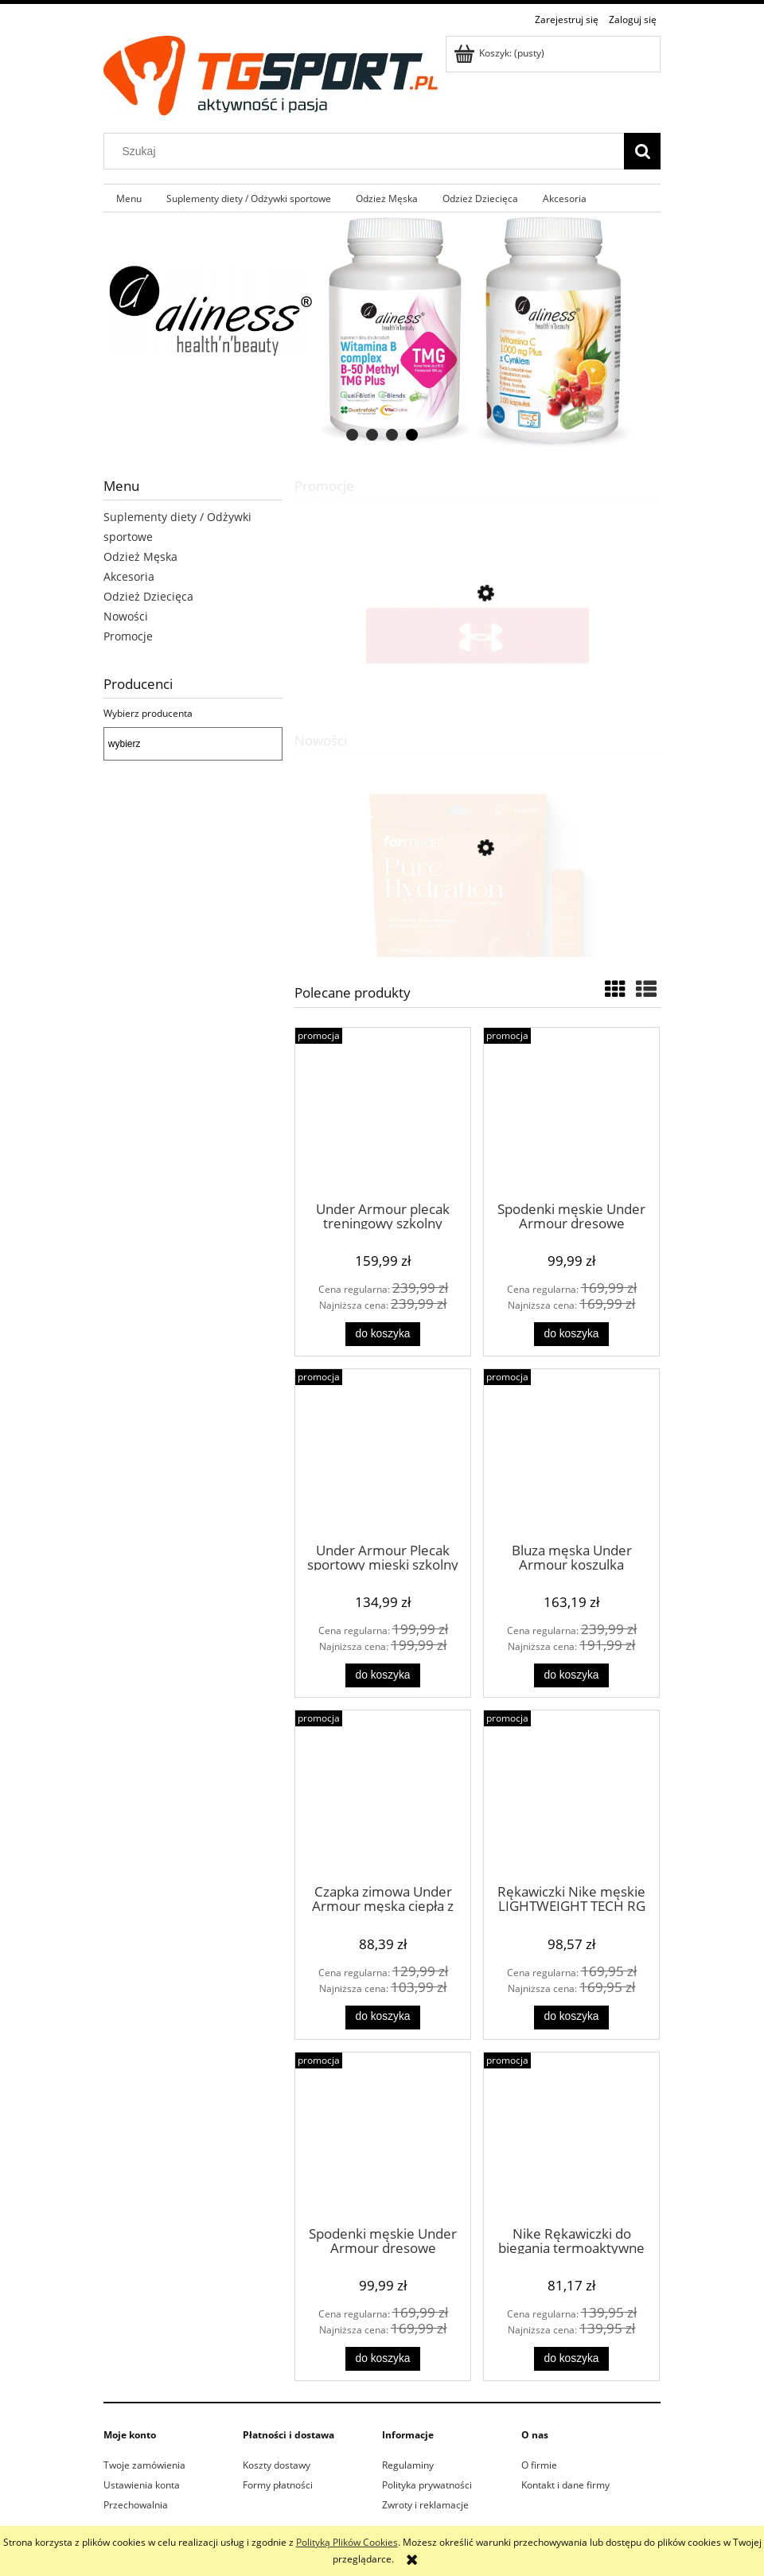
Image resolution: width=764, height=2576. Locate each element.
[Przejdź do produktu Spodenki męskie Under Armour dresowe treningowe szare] (383, 2137)
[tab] (352, 435)
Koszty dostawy (276, 2465)
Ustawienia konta (141, 2485)
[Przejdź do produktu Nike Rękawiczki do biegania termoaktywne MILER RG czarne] (571, 2137)
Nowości (125, 616)
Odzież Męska (140, 556)
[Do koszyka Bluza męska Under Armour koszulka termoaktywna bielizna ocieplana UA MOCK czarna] (571, 1675)
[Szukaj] (642, 151)
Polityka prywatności (427, 2485)
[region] (382, 332)
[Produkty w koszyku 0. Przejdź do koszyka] (500, 53)
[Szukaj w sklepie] (368, 151)
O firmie (539, 2465)
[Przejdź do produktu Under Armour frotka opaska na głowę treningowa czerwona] (477, 663)
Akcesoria (128, 576)
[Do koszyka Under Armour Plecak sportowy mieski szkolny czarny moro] (382, 1675)
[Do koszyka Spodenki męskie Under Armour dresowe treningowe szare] (382, 2359)
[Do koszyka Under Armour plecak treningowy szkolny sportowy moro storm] (382, 1334)
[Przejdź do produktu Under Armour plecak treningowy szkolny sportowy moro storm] (383, 1113)
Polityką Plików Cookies (347, 2542)
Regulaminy (408, 2465)
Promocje (128, 636)
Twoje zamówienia (144, 2465)
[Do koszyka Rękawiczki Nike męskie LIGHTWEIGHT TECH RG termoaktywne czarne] (571, 2017)
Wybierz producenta (148, 713)
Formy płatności (278, 2485)
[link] (382, 332)
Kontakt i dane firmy (565, 2485)
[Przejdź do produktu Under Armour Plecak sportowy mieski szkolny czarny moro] (383, 1454)
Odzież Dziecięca (148, 596)
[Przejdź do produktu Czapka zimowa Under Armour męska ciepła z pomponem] (383, 1795)
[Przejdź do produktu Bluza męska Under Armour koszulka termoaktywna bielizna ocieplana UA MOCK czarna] (571, 1454)
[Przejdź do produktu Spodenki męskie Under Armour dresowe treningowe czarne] (571, 1113)
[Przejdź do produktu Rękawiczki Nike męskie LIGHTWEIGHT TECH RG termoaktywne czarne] (571, 1795)
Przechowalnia (135, 2505)
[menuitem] (128, 198)
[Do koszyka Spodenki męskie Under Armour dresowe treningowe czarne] (571, 1334)
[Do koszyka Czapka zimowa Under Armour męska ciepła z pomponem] (382, 2017)
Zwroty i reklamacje (425, 2505)
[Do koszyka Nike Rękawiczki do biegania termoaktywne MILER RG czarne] (571, 2359)
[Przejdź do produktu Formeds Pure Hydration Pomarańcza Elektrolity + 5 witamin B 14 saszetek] (477, 922)
